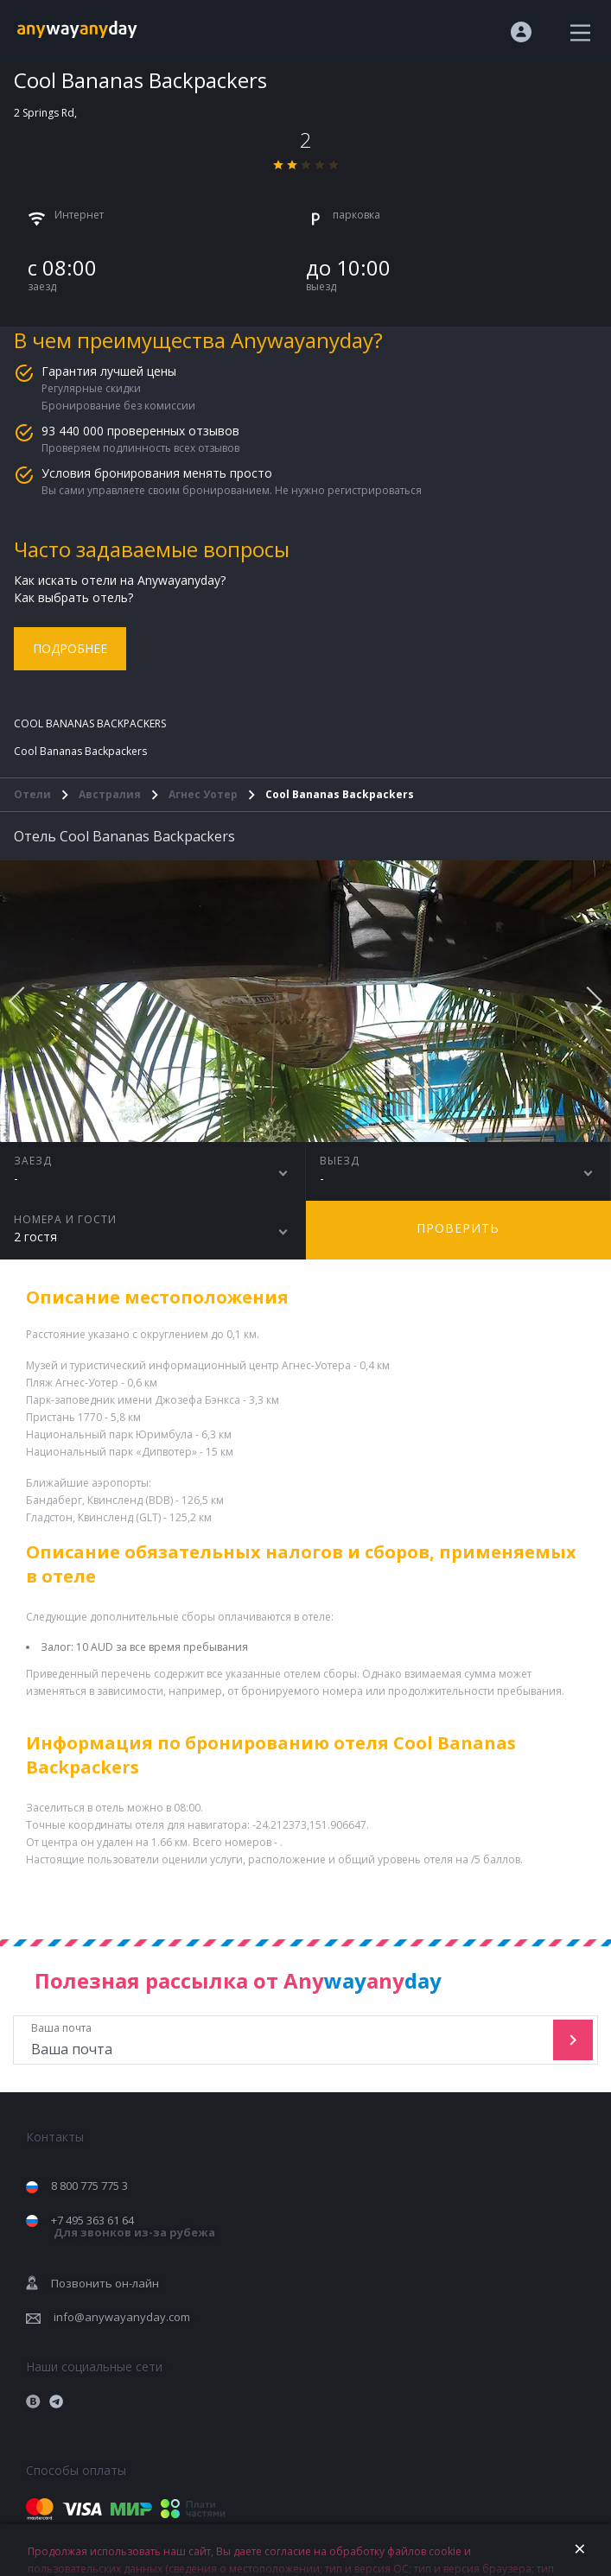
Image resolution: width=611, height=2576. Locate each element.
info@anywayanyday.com (122, 2317)
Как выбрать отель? (73, 597)
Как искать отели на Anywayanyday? (120, 580)
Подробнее (70, 648)
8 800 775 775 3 (89, 2185)
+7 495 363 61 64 (133, 2226)
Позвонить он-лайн (105, 2283)
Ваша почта (285, 2040)
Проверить (458, 1228)
